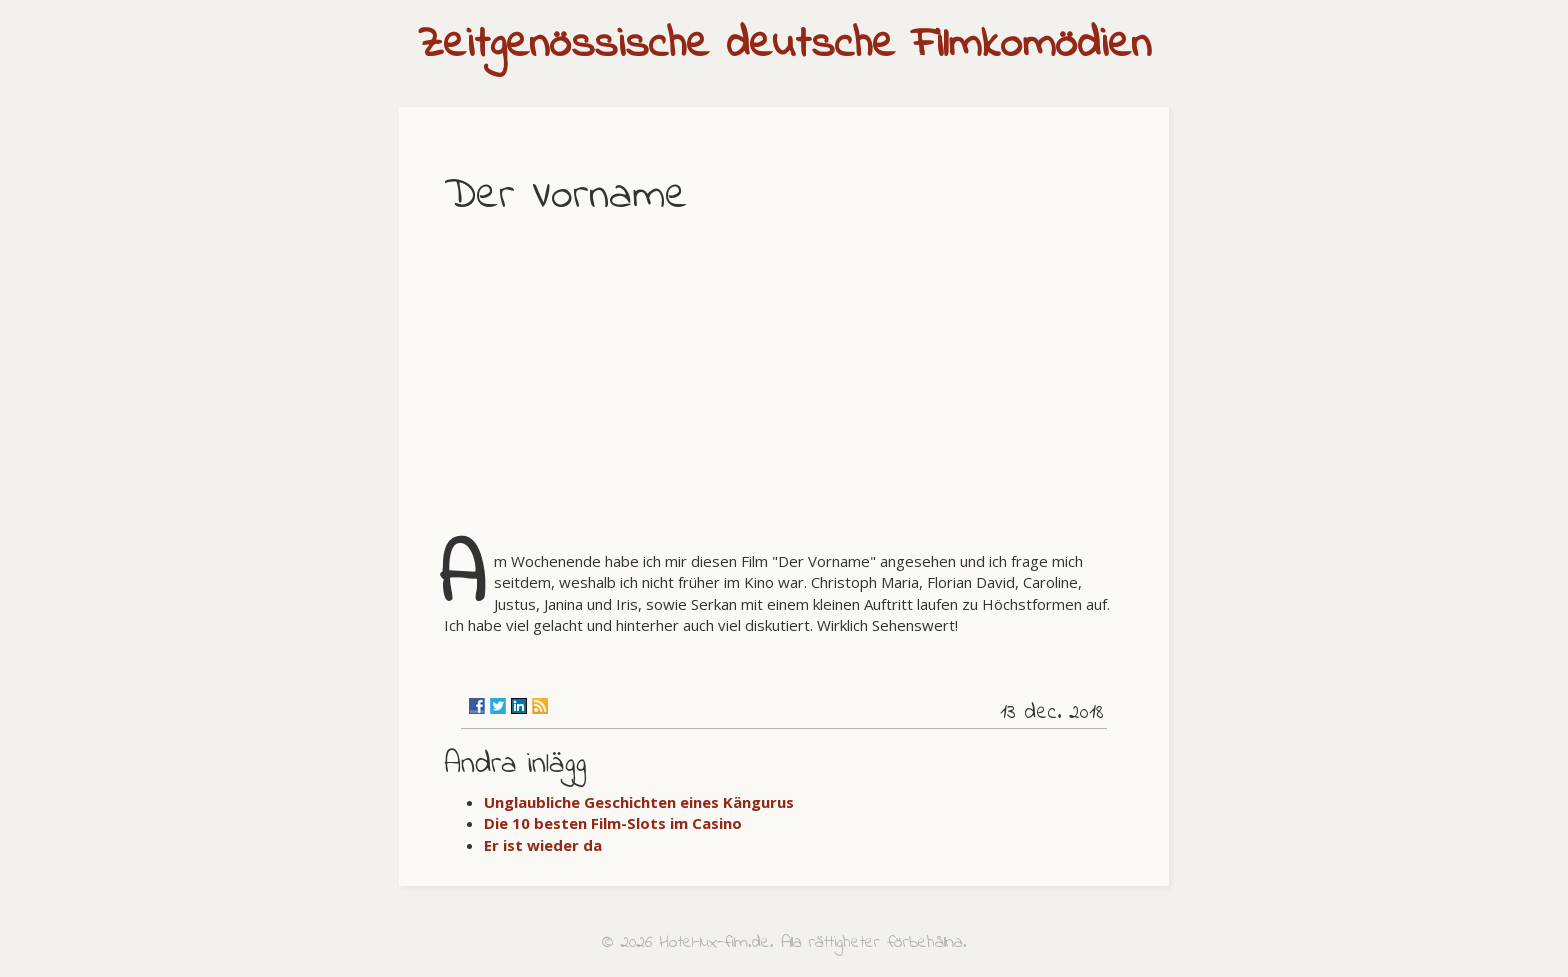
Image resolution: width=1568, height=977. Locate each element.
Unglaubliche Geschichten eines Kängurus (639, 802)
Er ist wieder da (543, 845)
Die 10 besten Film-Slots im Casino (613, 823)
